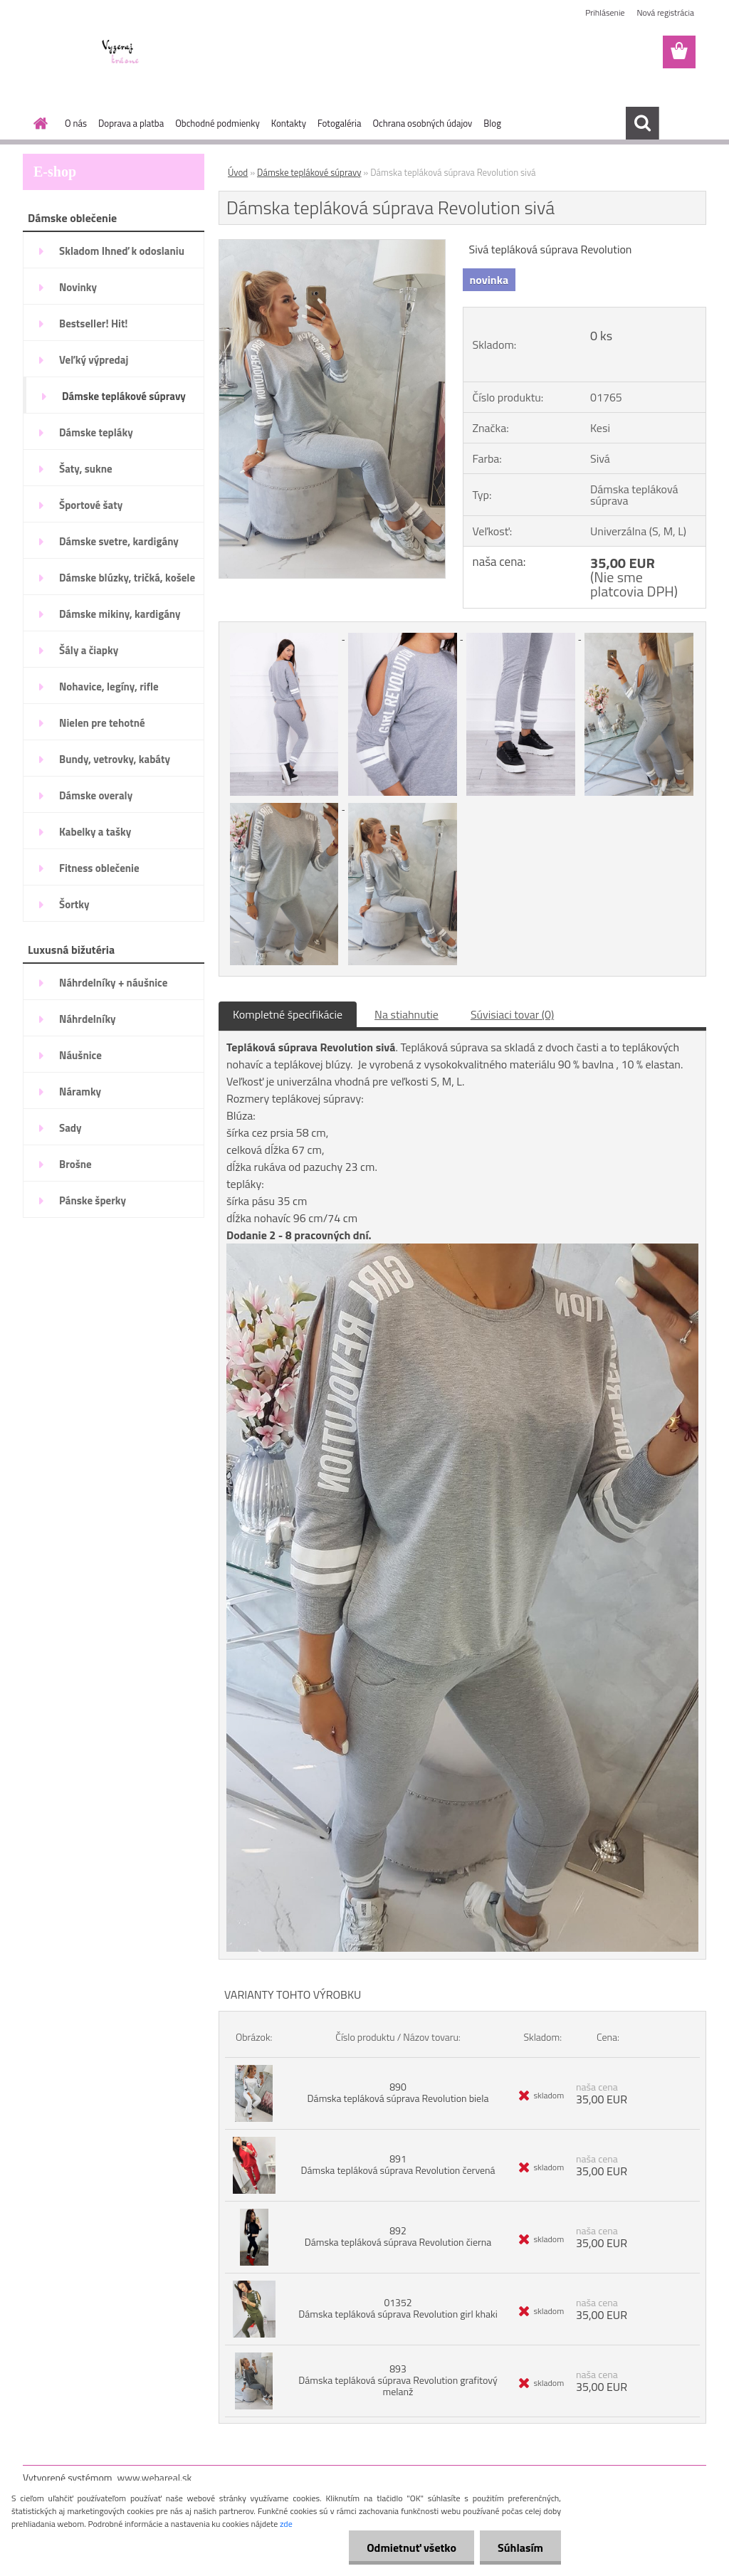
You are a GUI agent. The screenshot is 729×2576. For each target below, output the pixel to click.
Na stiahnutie (406, 1014)
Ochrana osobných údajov (422, 123)
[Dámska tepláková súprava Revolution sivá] (332, 245)
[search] (642, 123)
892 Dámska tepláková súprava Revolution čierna (398, 2236)
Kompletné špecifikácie (287, 1014)
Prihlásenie (604, 12)
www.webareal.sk (154, 2477)
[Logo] (121, 52)
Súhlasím (520, 2547)
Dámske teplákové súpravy (309, 172)
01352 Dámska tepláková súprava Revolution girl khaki (397, 2308)
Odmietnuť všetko (411, 2547)
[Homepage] (38, 123)
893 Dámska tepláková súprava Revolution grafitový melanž (397, 2380)
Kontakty (288, 123)
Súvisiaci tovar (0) (512, 1014)
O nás (76, 123)
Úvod (238, 172)
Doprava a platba (131, 123)
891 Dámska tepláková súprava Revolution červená (397, 2164)
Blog (492, 123)
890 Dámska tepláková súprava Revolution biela (398, 2092)
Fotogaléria (339, 123)
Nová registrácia (665, 12)
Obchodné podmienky (217, 123)
